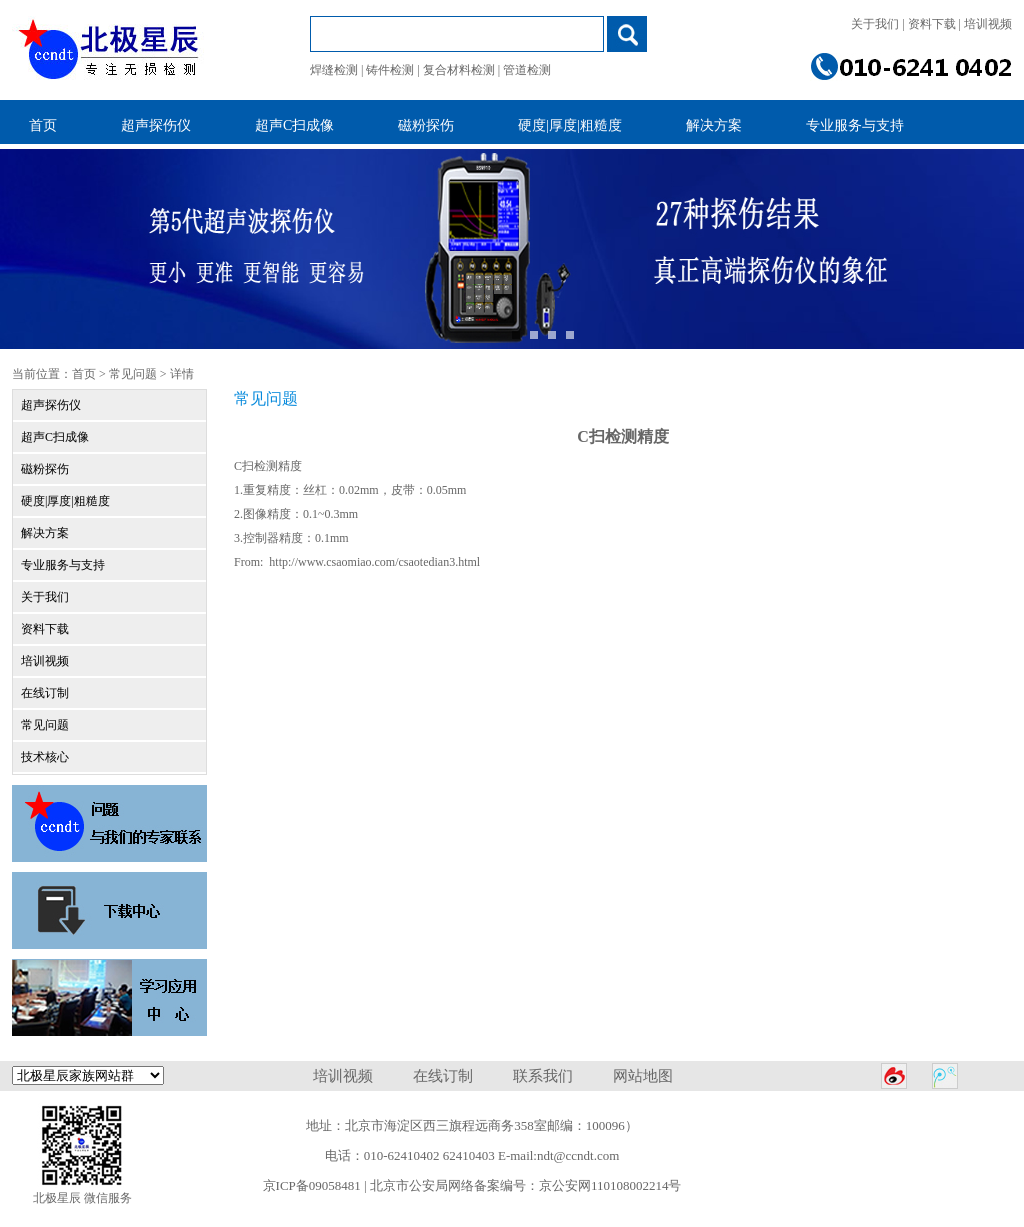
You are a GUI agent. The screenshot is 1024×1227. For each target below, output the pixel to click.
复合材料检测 (459, 70)
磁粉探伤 (45, 469)
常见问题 (133, 374)
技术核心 (45, 757)
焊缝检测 (334, 70)
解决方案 (45, 533)
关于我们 (875, 24)
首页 (84, 374)
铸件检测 (390, 70)
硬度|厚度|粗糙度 (65, 501)
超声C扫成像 (55, 437)
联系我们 (543, 1076)
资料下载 (932, 24)
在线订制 (45, 693)
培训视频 (988, 24)
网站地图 (643, 1076)
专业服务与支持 (63, 565)
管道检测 (527, 70)
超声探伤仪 (51, 405)
